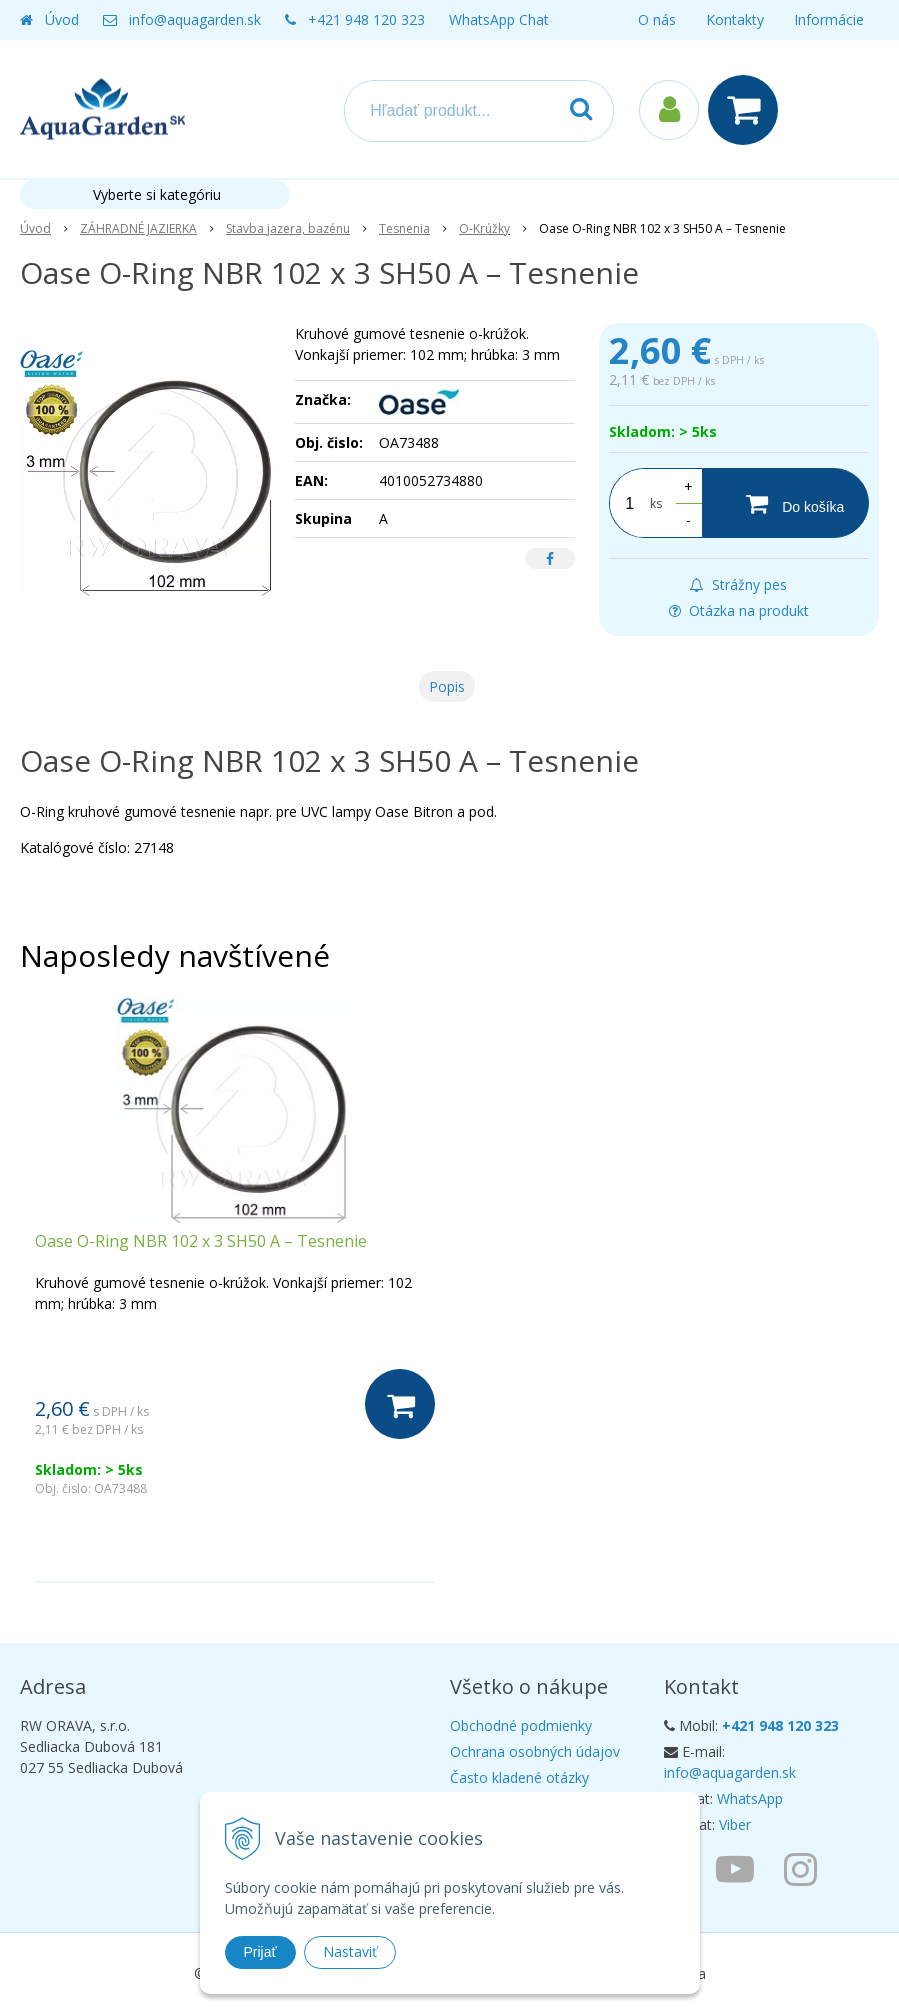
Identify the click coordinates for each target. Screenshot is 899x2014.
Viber (735, 1824)
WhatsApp (750, 1798)
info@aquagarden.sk (195, 19)
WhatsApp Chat (499, 19)
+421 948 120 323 (366, 19)
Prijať (260, 1952)
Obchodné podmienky (521, 1725)
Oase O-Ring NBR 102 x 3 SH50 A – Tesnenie (201, 1241)
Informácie (829, 19)
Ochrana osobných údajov (535, 1751)
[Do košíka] (785, 503)
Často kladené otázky (519, 1777)
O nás (657, 19)
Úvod (62, 19)
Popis (447, 686)
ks (656, 503)
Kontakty (735, 19)
